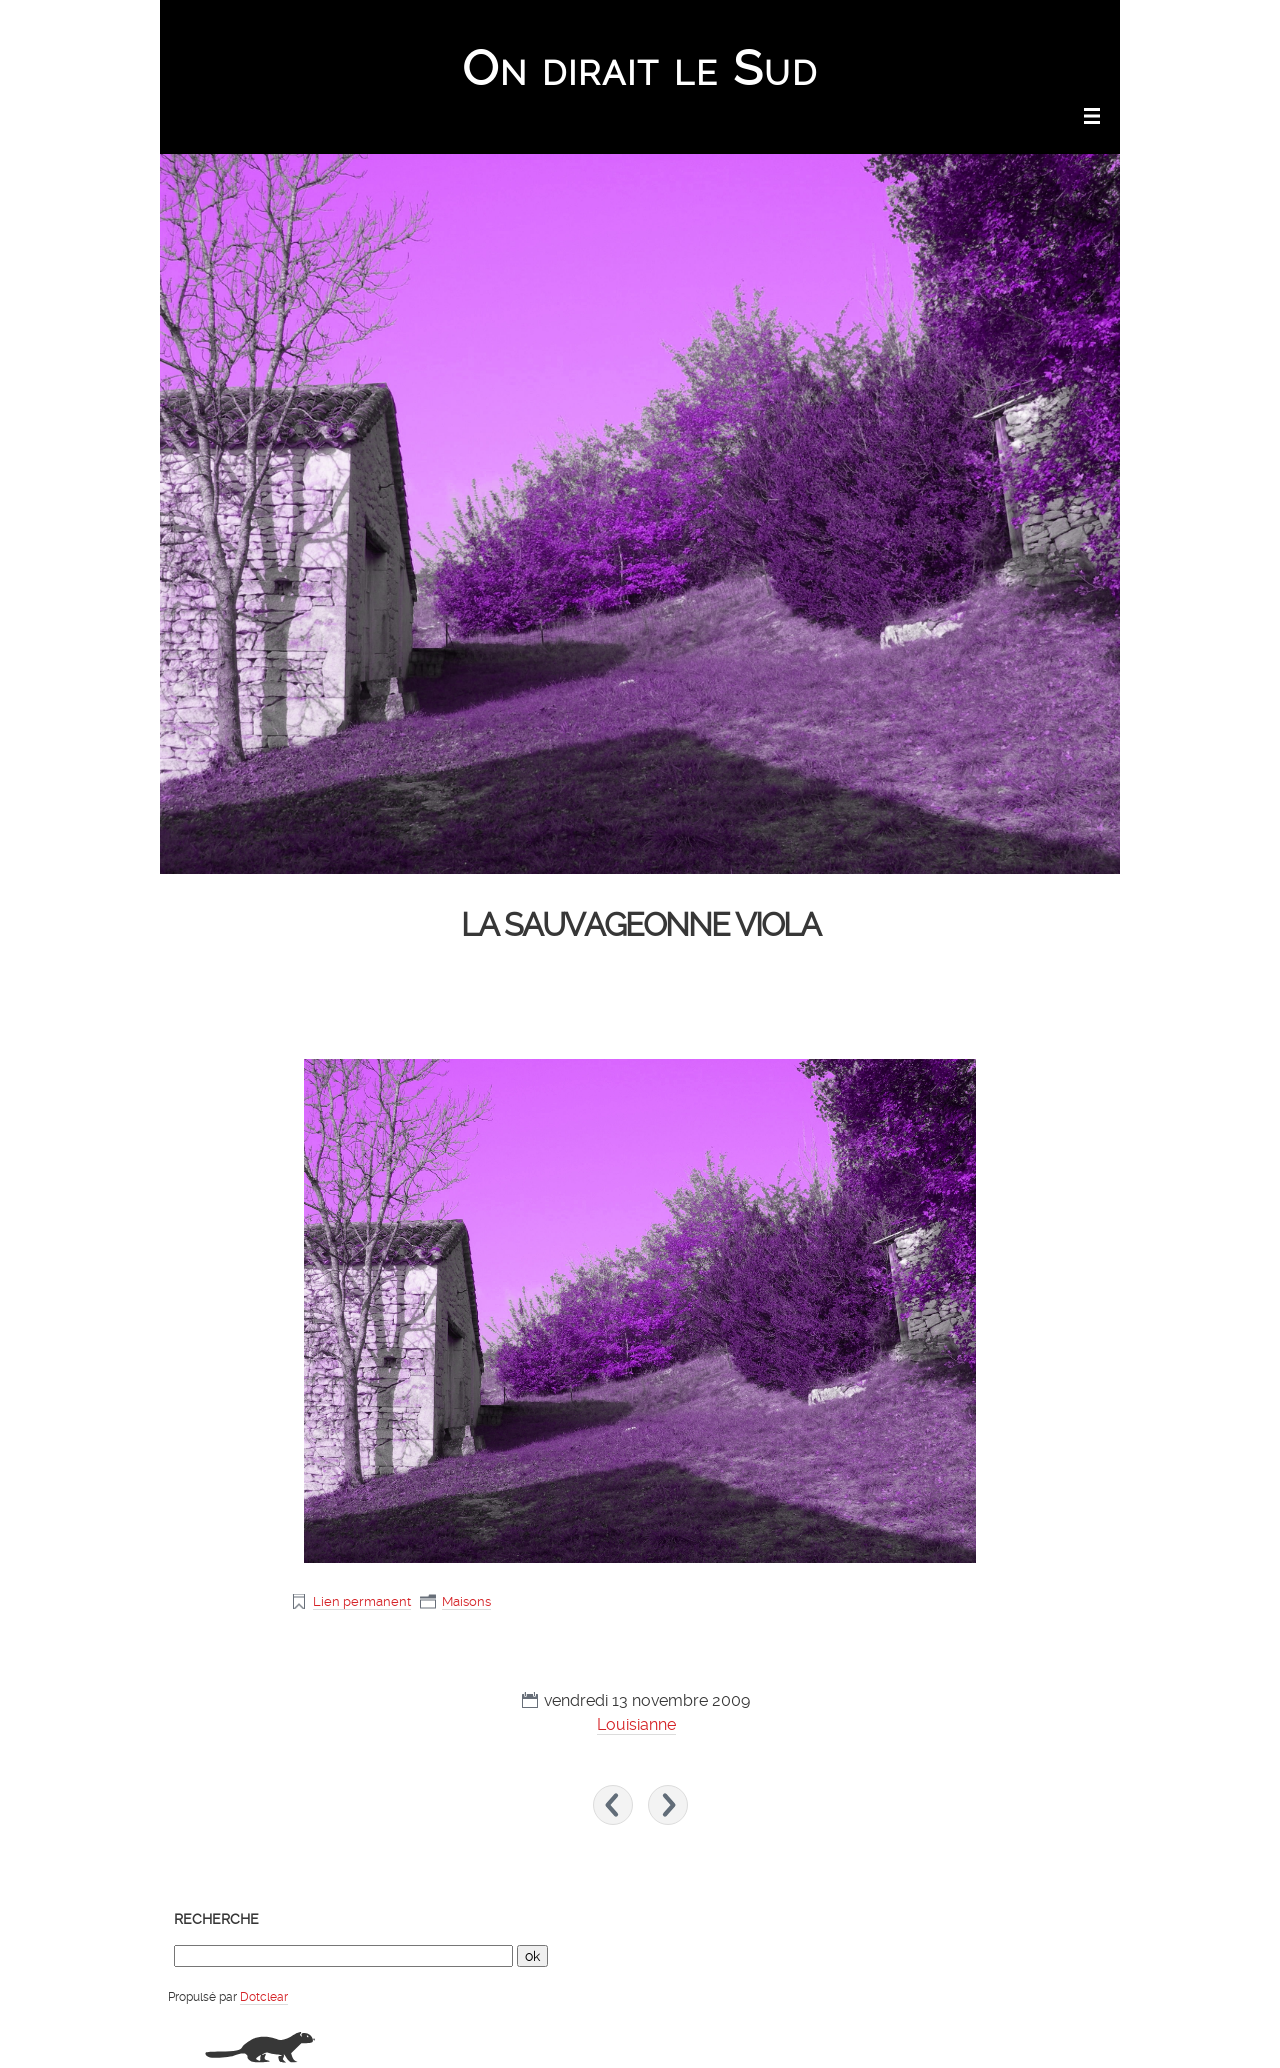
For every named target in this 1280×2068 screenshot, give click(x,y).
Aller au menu (951, 26)
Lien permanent (362, 1601)
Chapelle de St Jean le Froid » (668, 1805)
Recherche (216, 1919)
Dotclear (264, 1997)
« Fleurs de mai (613, 1805)
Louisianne (636, 1724)
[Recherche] (343, 1956)
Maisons (466, 1601)
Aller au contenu (851, 26)
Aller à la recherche (1060, 26)
